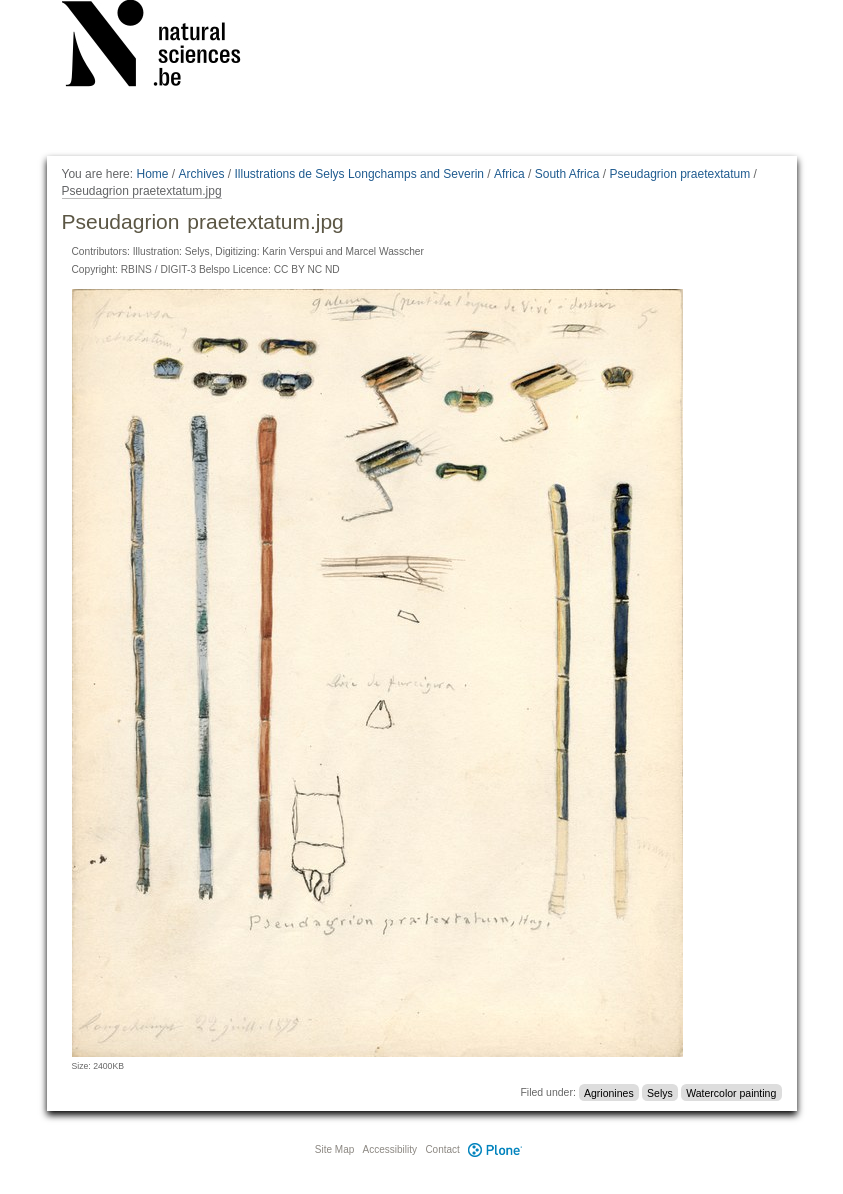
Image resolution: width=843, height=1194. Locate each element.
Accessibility (390, 1149)
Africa (509, 174)
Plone (496, 1149)
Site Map (334, 1149)
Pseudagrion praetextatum (679, 174)
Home (152, 174)
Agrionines (609, 1092)
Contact (442, 1149)
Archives (202, 174)
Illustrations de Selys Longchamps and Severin (359, 174)
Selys (660, 1092)
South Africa (567, 174)
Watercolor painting (731, 1092)
